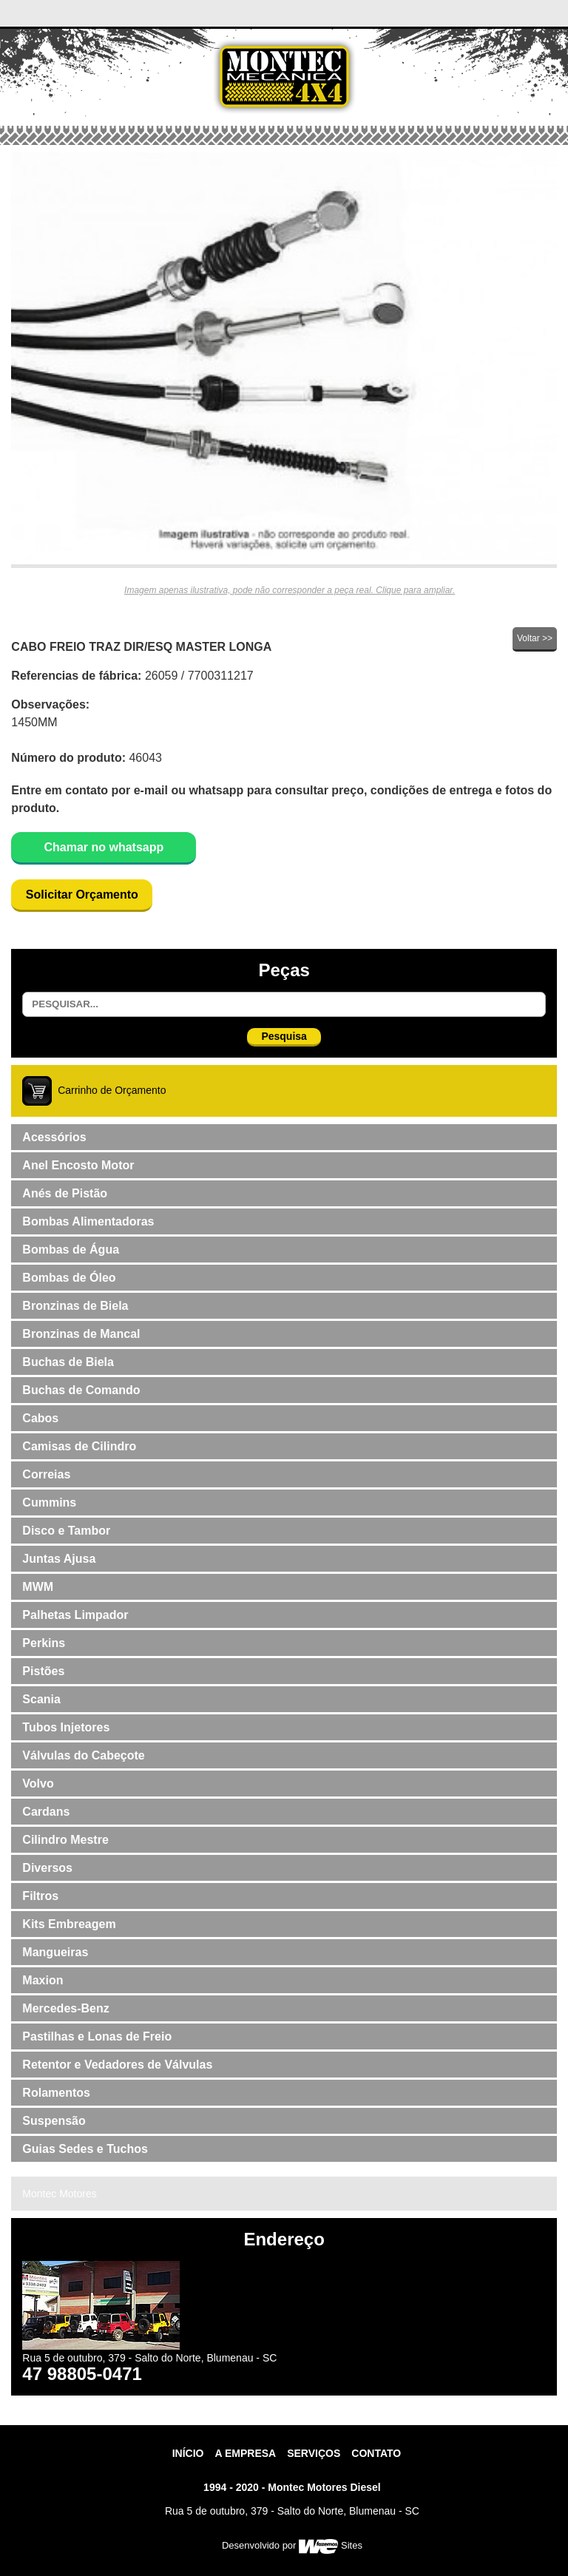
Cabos (40, 1418)
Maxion (42, 1980)
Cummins (49, 1502)
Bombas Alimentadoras (88, 1221)
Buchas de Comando (81, 1390)
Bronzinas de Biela (75, 1305)
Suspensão (53, 2120)
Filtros (40, 1896)
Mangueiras (55, 1952)
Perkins (43, 1643)
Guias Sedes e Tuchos (85, 2149)
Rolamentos (56, 2092)
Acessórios (54, 1137)
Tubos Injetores (65, 1727)
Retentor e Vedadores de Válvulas (117, 2064)
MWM (37, 1587)
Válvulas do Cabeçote (83, 1755)
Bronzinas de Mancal (81, 1334)
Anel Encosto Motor (78, 1165)
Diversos (47, 1868)
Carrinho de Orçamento (112, 1089)
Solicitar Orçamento (82, 894)
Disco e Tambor (66, 1530)
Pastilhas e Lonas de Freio (97, 2036)
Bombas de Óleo (68, 1277)
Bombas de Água (70, 1249)
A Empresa (245, 2453)
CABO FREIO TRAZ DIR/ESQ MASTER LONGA (141, 646)
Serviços (313, 2453)
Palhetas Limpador (75, 1615)
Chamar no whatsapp (103, 847)
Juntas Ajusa (58, 1558)
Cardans (46, 1811)
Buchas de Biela (68, 1362)
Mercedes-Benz (65, 2008)
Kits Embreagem (68, 1924)
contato (376, 2453)
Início (188, 2453)
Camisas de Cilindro (79, 1446)
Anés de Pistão (64, 1193)
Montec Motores (59, 2194)
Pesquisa (283, 1036)
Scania (41, 1699)
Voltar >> (534, 638)
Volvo (37, 1783)
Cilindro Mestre (65, 1839)
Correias (46, 1474)
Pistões (43, 1671)
